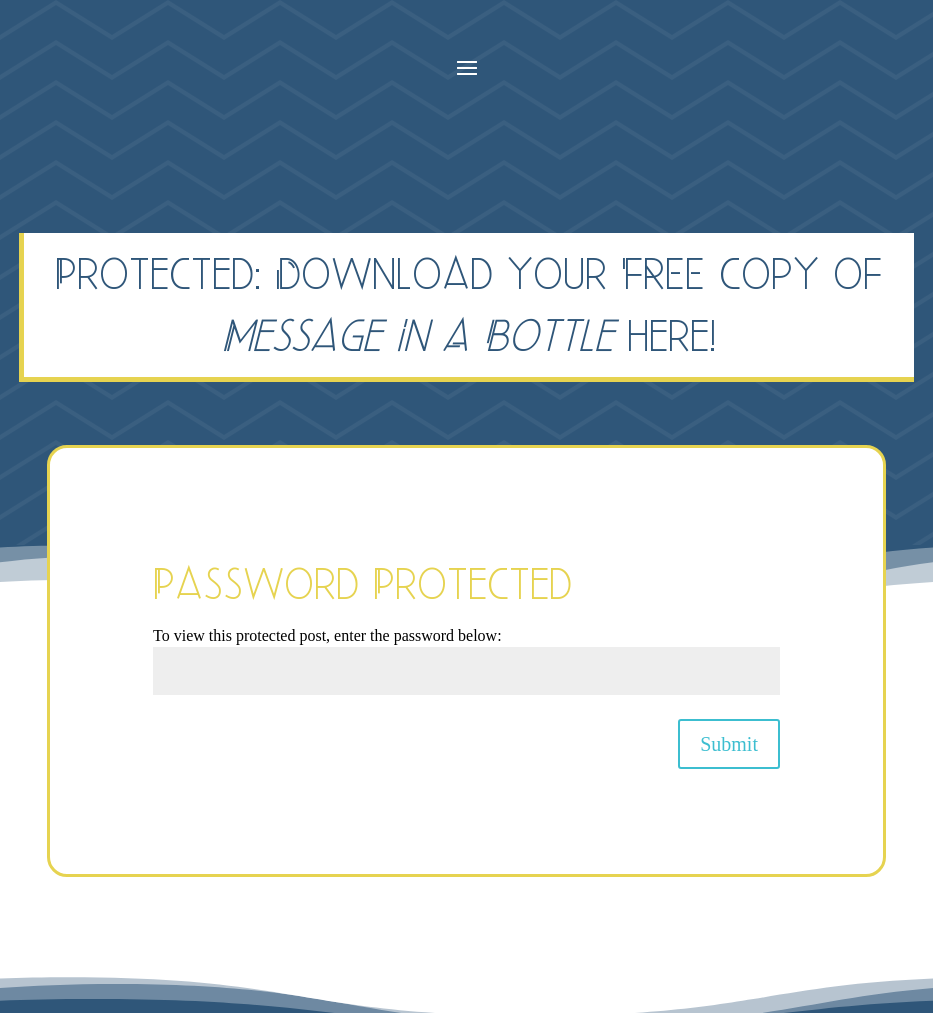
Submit (729, 744)
